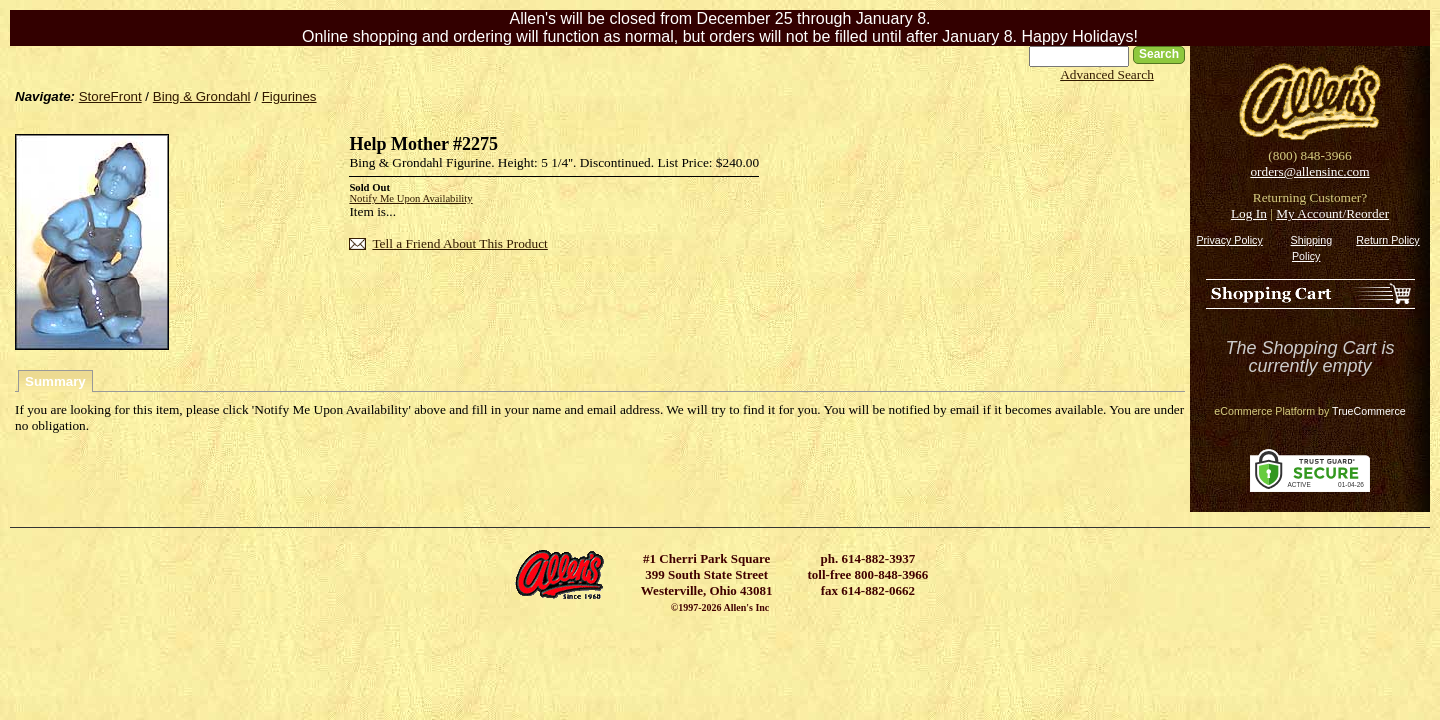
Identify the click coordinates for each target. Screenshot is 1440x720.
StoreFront (110, 96)
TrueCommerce (1369, 411)
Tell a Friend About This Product (459, 243)
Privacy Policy (1229, 240)
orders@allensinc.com (1309, 171)
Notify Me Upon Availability (410, 198)
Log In (1249, 213)
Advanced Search (1107, 74)
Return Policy (1387, 240)
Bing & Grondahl (202, 96)
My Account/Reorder (1332, 213)
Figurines (289, 96)
